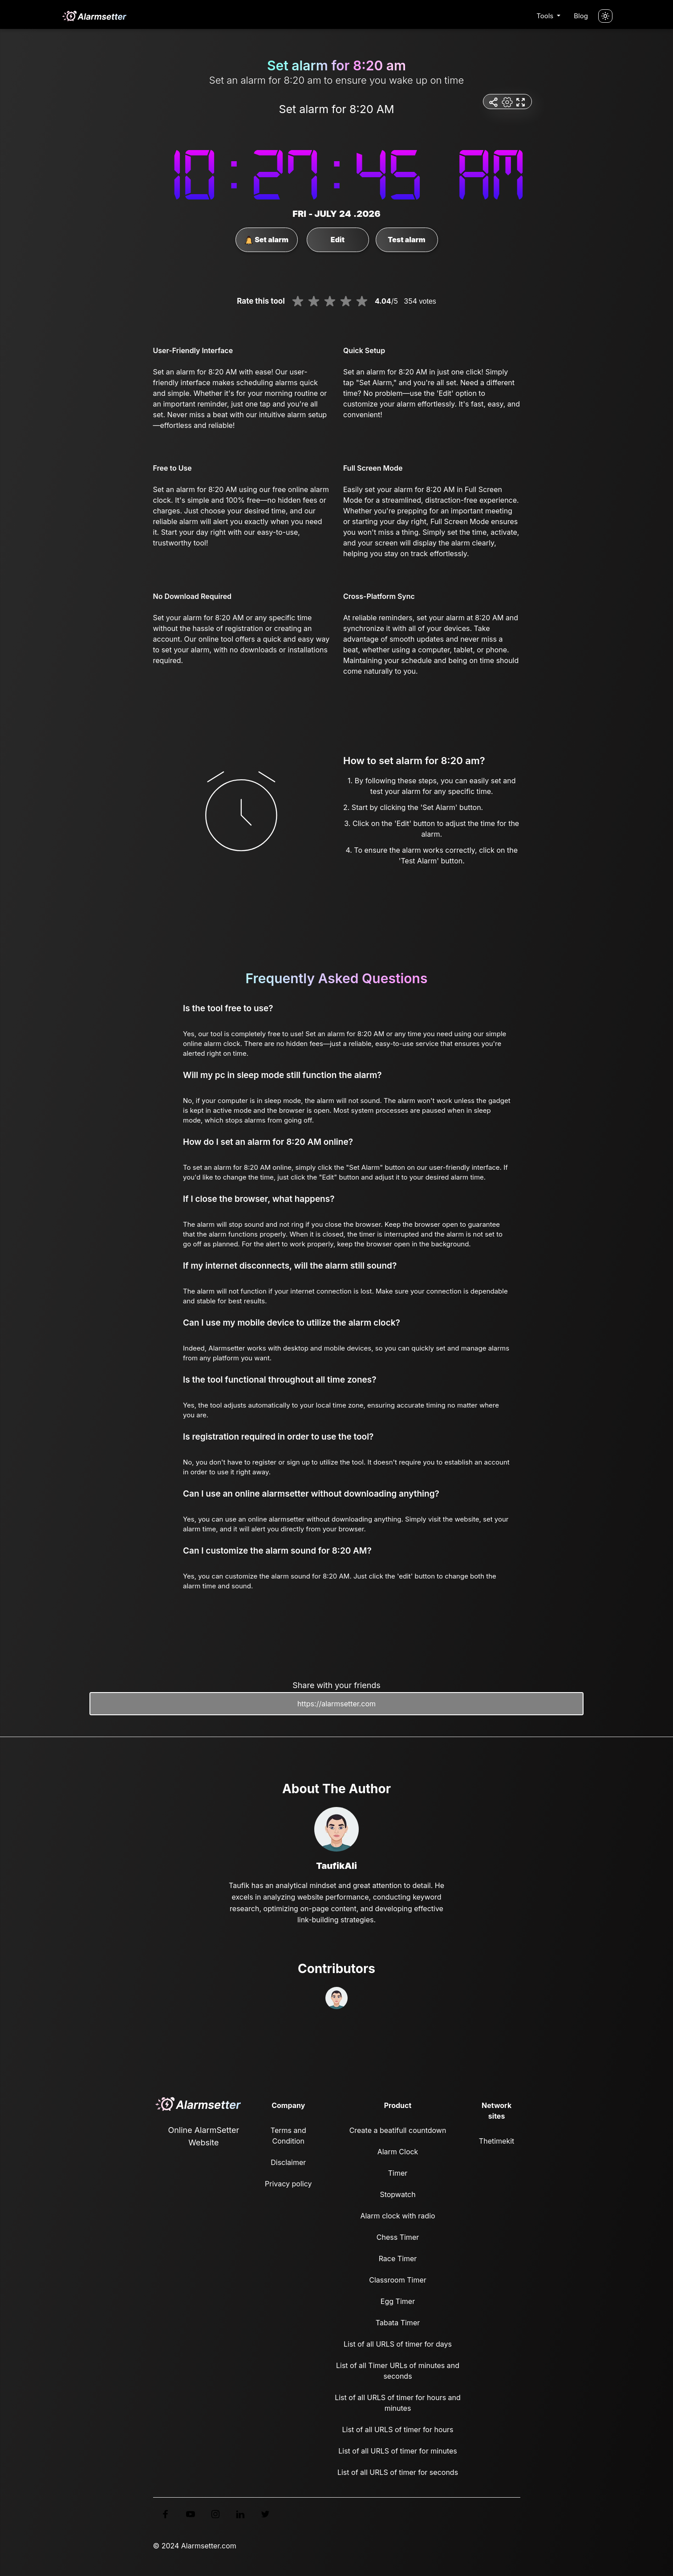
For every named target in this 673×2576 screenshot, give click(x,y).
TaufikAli (336, 1865)
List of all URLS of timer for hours (398, 2429)
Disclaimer (288, 2162)
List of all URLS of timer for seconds (397, 2472)
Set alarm (266, 240)
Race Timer (398, 2258)
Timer (398, 2173)
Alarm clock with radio (397, 2215)
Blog (581, 16)
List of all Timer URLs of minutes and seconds (397, 2371)
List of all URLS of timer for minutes (397, 2450)
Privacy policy (288, 2183)
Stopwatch (397, 2194)
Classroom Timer (397, 2279)
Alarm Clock (397, 2151)
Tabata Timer (398, 2322)
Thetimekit (496, 2140)
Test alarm (406, 239)
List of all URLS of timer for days (398, 2344)
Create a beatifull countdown (397, 2130)
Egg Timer (398, 2301)
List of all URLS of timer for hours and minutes (398, 2403)
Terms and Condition (288, 2135)
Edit (338, 239)
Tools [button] (545, 16)
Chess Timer (398, 2237)
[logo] (94, 16)
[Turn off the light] (605, 16)
